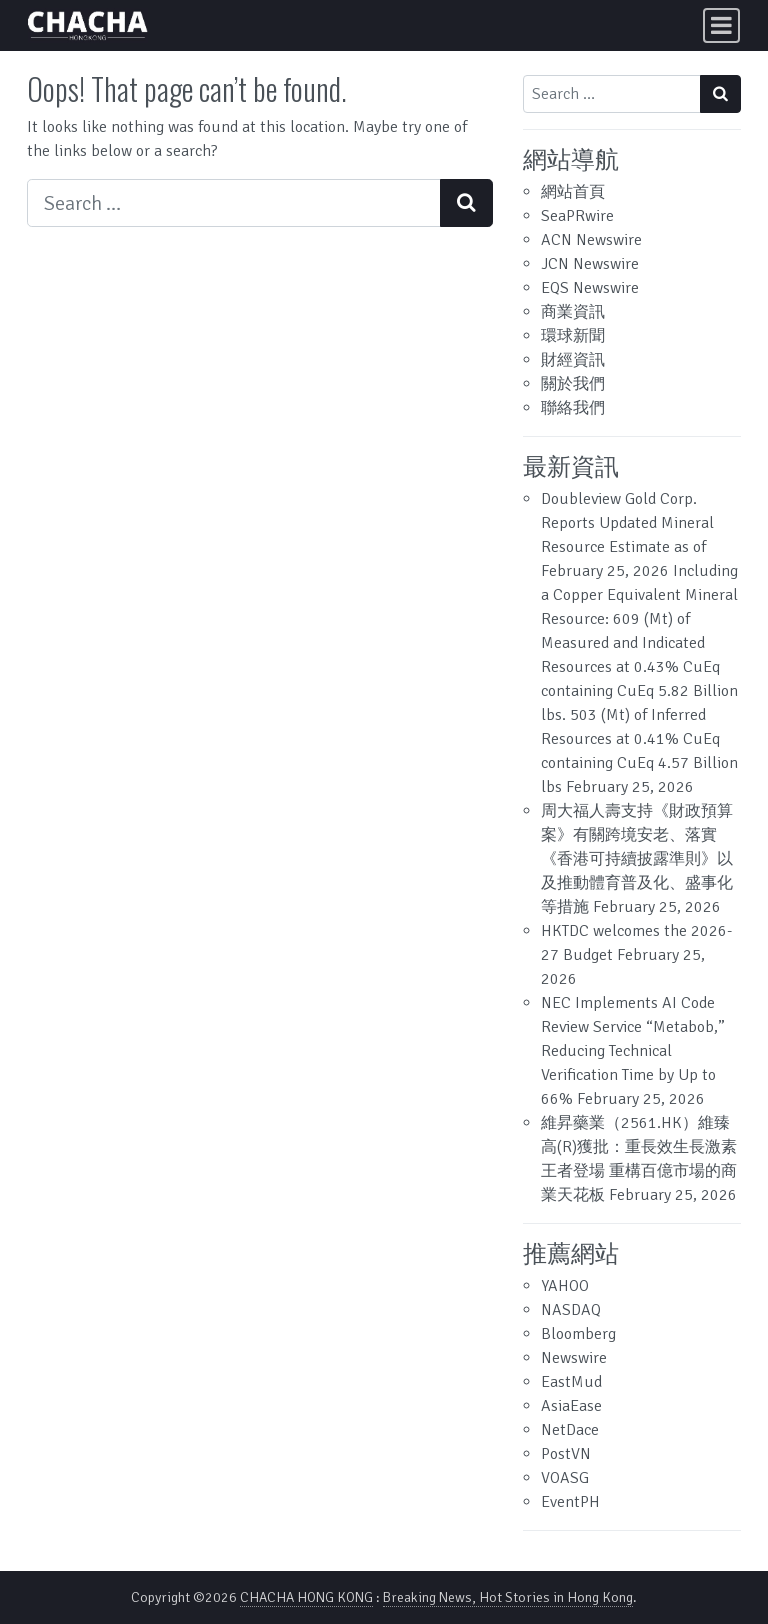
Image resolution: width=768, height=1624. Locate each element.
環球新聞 (573, 336)
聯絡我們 (573, 408)
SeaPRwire (577, 216)
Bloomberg (578, 1334)
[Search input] (234, 203)
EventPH (570, 1502)
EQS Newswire (590, 288)
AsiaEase (571, 1406)
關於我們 (573, 384)
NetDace (570, 1430)
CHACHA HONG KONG (306, 1597)
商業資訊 (573, 312)
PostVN (566, 1454)
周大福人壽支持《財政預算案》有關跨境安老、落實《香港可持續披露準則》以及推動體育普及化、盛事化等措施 (637, 859)
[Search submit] (466, 203)
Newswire (574, 1358)
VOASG (565, 1478)
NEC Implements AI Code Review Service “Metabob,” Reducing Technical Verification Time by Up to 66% (633, 1051)
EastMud (571, 1382)
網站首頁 (573, 192)
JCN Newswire (590, 264)
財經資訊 (573, 360)
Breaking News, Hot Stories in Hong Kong (508, 1597)
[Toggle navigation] (721, 25)
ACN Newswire (591, 240)
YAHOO (565, 1286)
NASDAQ (571, 1310)
